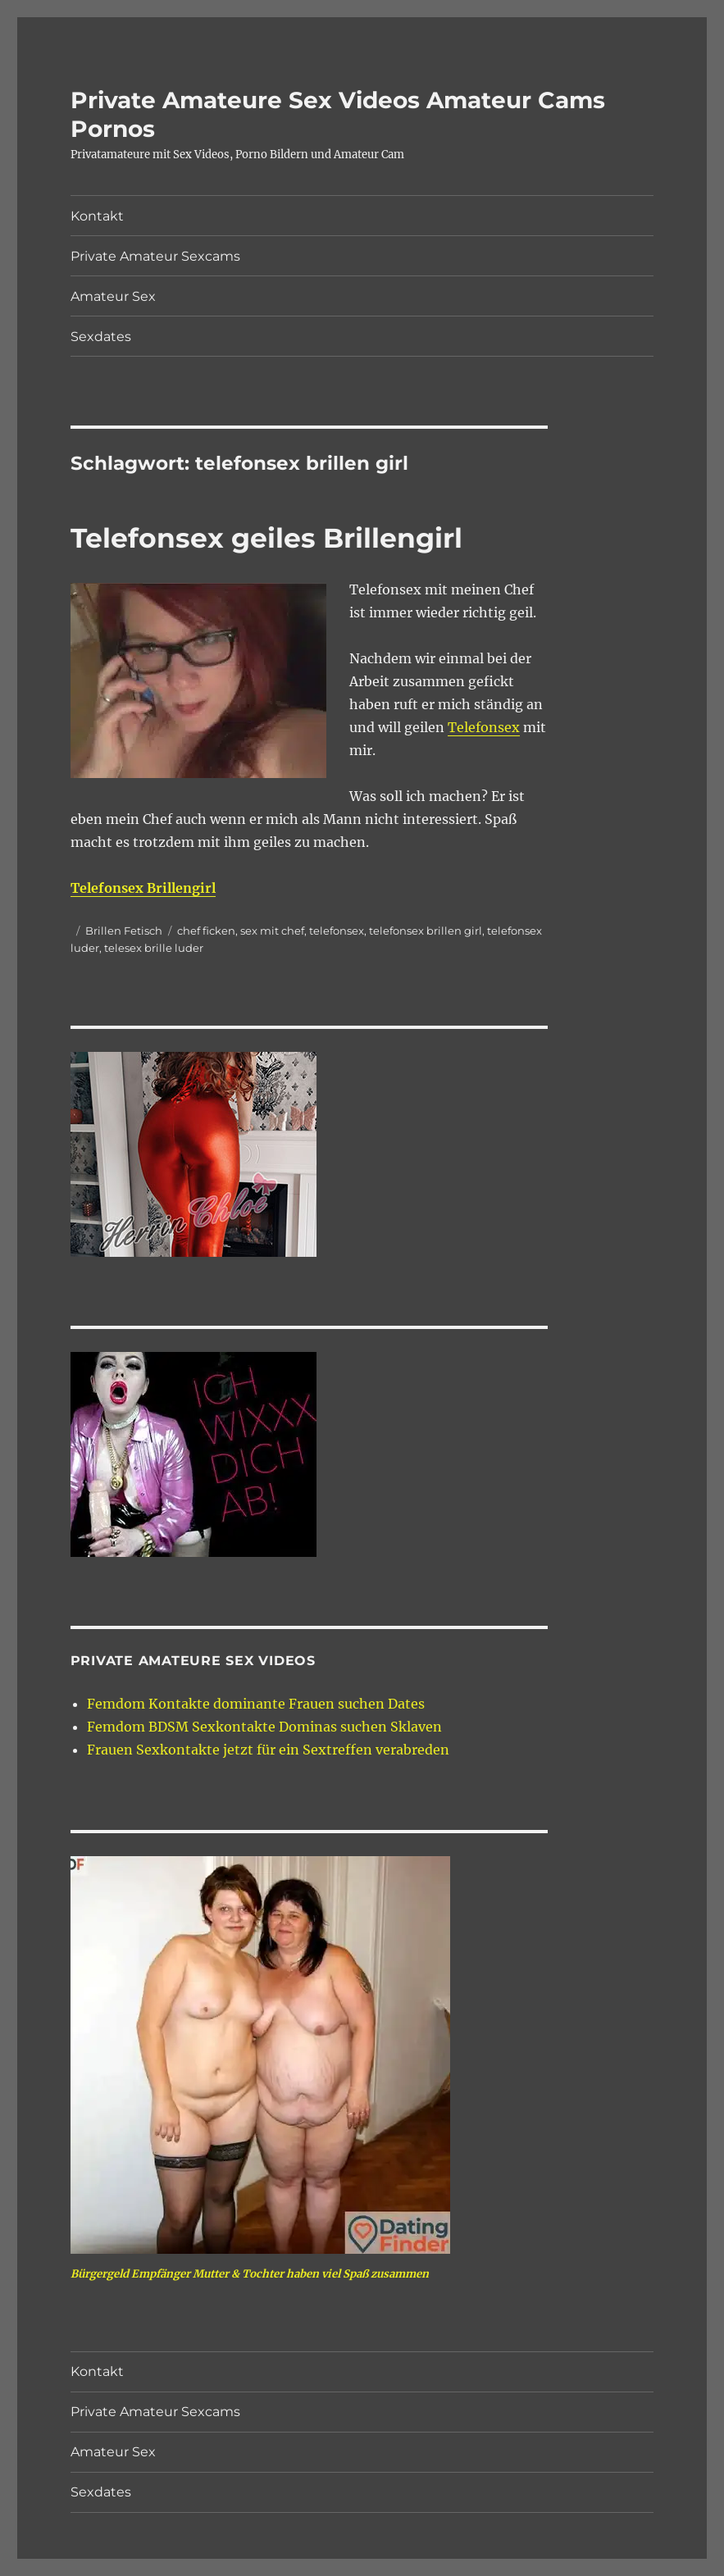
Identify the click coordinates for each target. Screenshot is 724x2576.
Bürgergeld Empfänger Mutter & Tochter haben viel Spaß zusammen (250, 2274)
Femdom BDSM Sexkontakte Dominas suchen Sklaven (264, 1726)
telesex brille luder (153, 947)
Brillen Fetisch (123, 930)
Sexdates (101, 336)
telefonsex (336, 930)
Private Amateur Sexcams (155, 256)
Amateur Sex (113, 296)
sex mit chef (272, 930)
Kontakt (97, 216)
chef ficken (206, 930)
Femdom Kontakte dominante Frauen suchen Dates (256, 1703)
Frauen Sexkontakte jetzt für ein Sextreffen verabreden (268, 1749)
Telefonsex (484, 727)
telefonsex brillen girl (425, 930)
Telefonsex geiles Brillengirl (266, 537)
